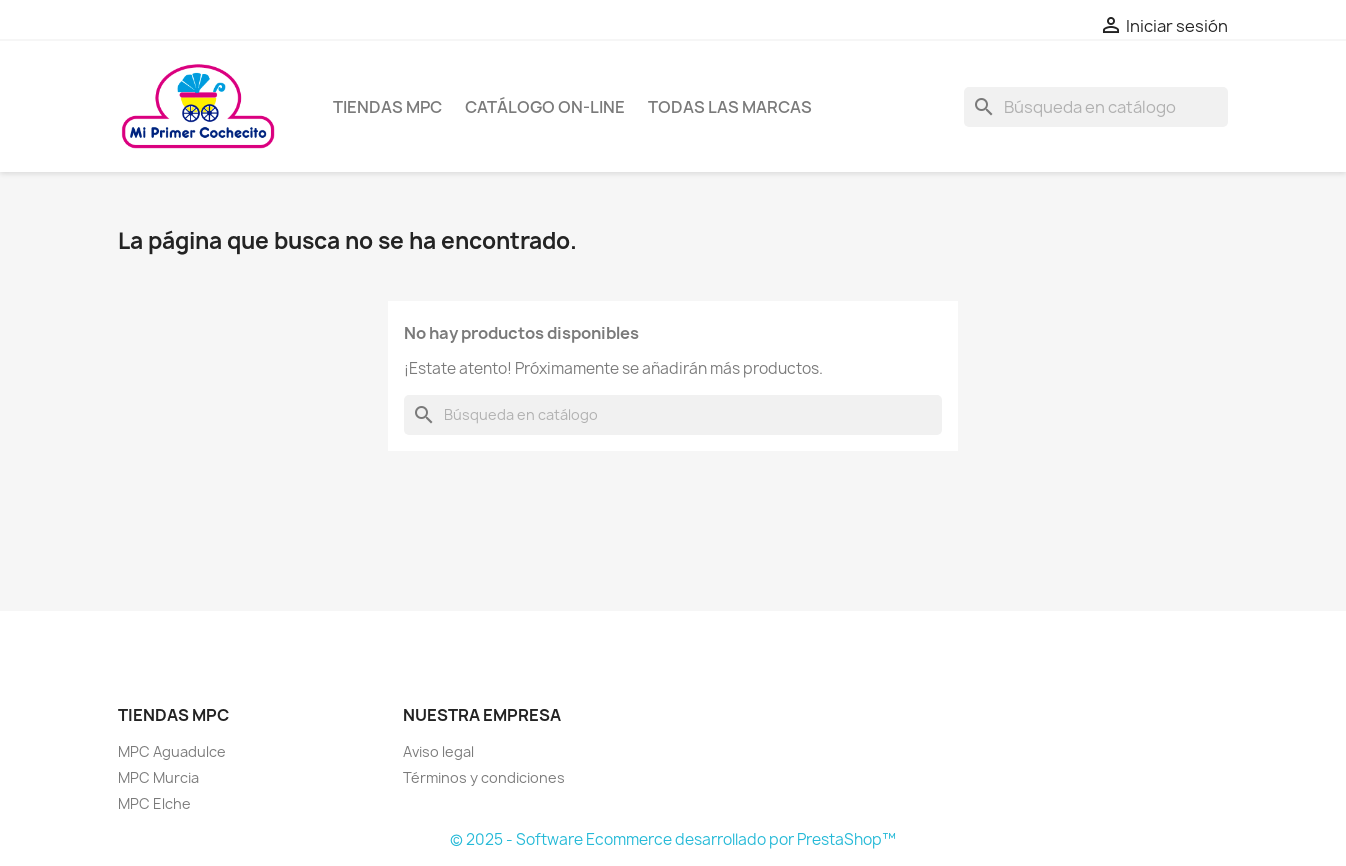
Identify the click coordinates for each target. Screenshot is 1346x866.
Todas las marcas (730, 107)
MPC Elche (154, 803)
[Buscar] (1096, 107)
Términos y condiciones (484, 777)
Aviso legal (438, 751)
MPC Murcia (158, 777)
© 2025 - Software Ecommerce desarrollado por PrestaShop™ (673, 839)
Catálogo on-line (545, 107)
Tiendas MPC (387, 107)
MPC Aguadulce (172, 751)
